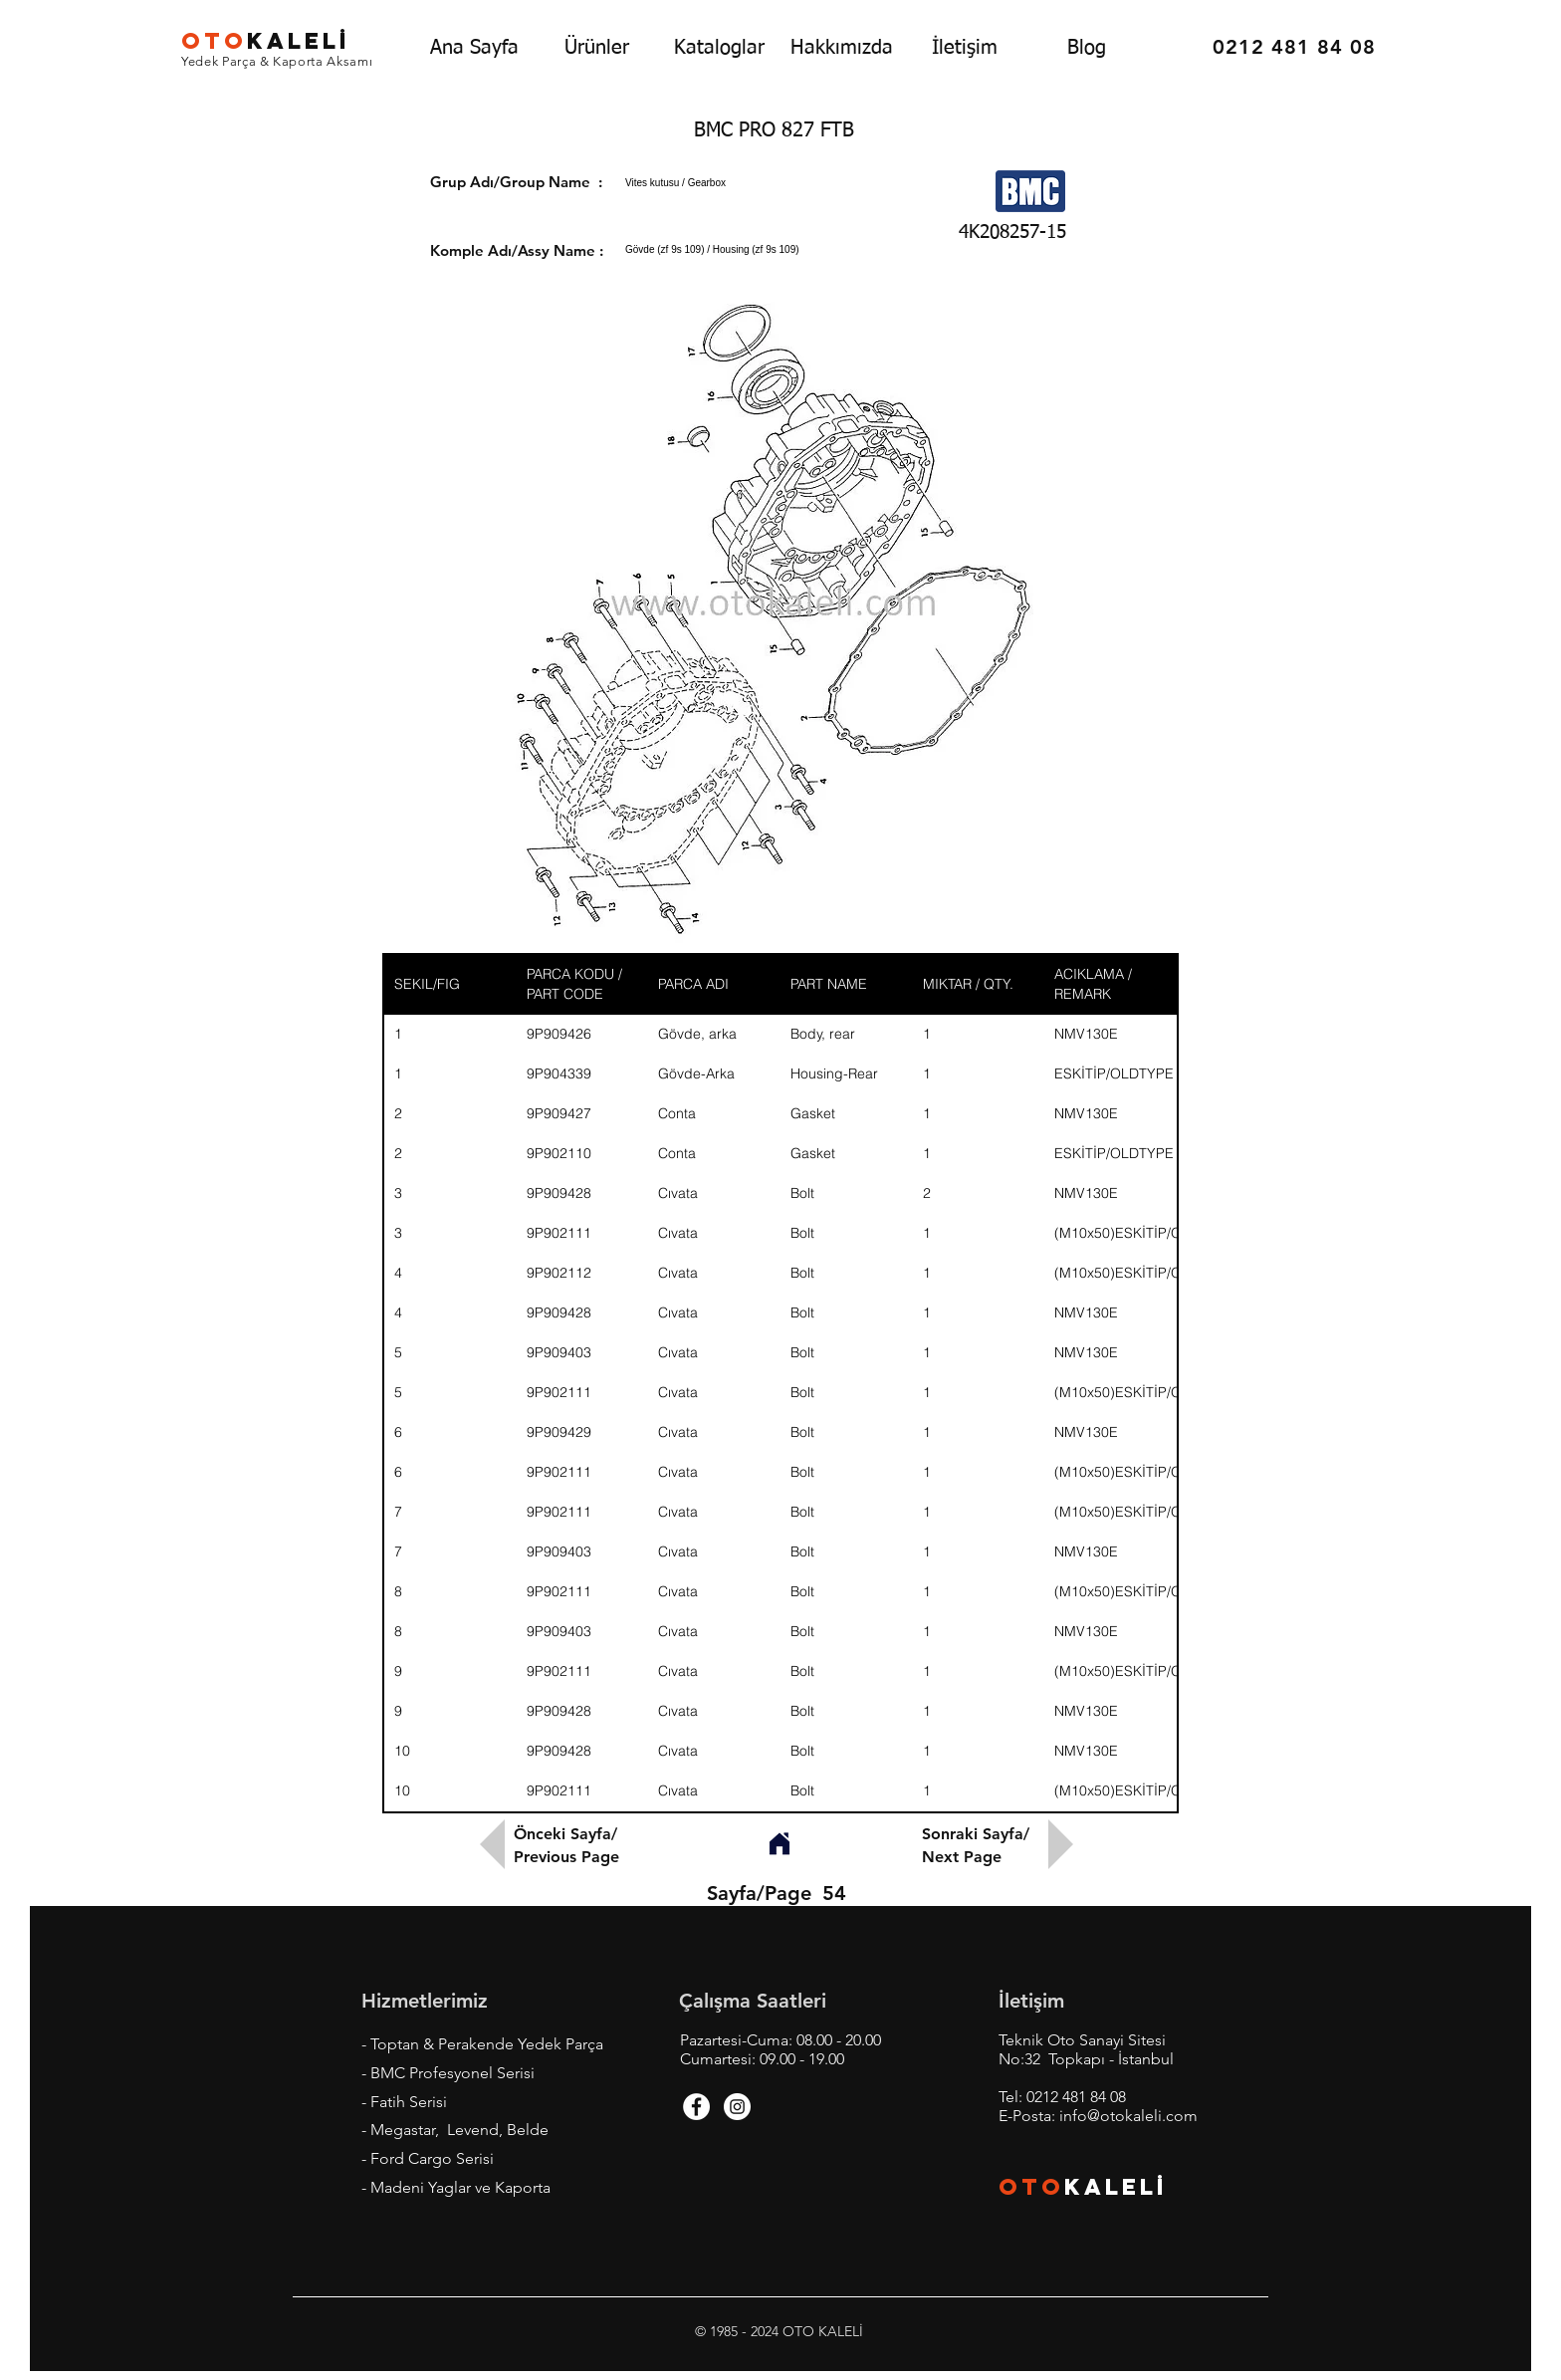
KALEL (265, 41)
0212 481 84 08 (1076, 2096)
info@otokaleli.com (1128, 2115)
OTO (1031, 2187)
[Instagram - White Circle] (737, 2106)
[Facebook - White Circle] (696, 2106)
